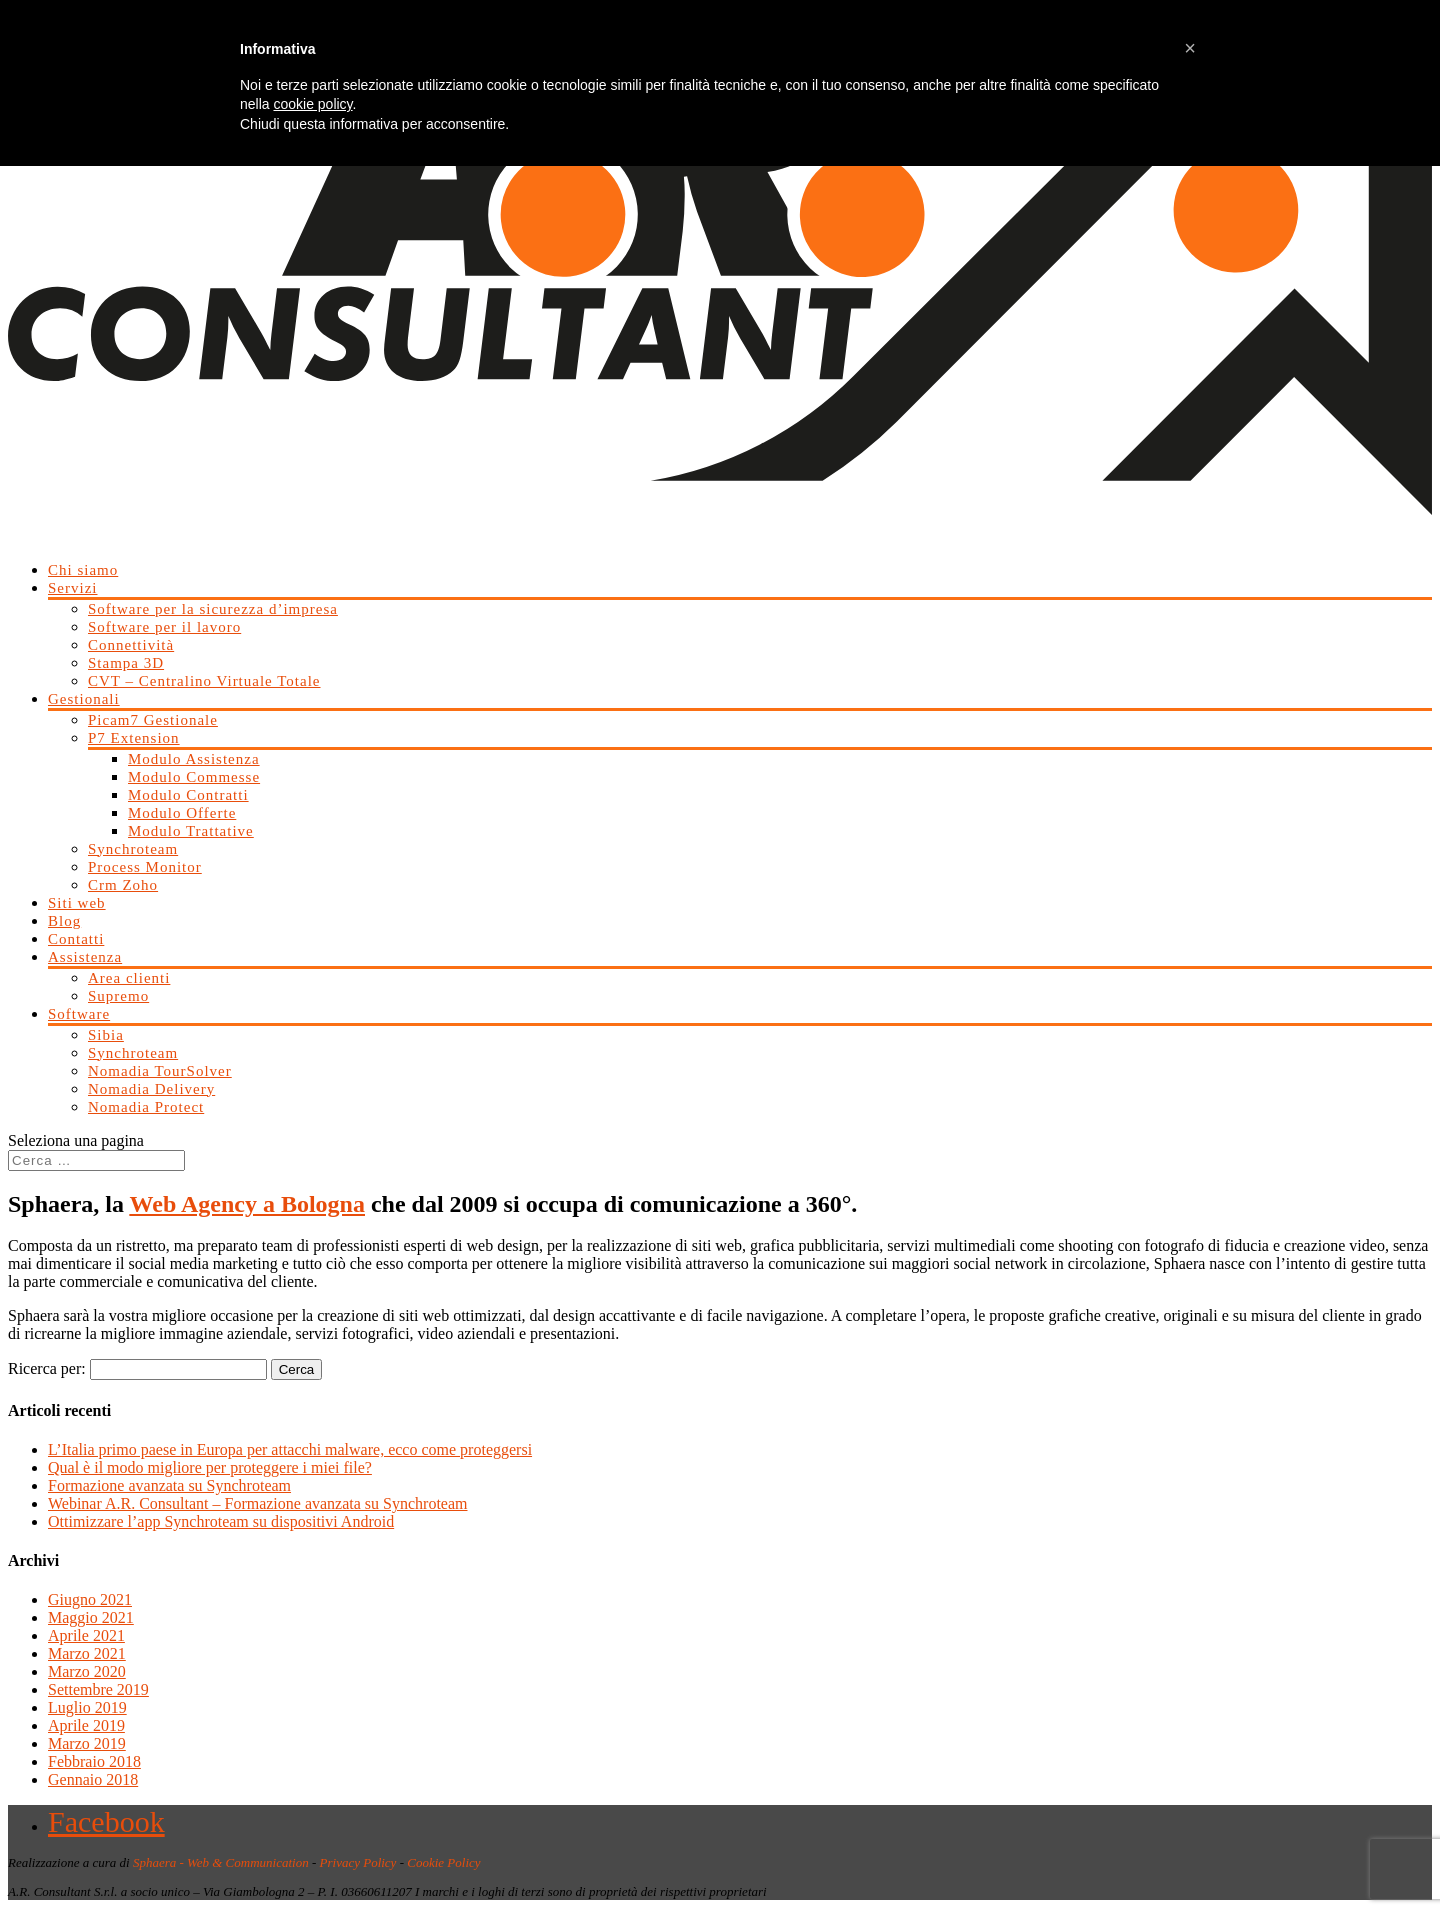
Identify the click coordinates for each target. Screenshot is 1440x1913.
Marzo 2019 (87, 1743)
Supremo (118, 996)
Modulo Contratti (188, 795)
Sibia (106, 1035)
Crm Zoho (123, 885)
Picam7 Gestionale (153, 720)
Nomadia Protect (146, 1107)
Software (79, 1014)
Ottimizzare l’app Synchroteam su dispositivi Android (221, 1521)
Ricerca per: (47, 1368)
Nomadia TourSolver (160, 1071)
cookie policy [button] (312, 104)
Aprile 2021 (86, 1635)
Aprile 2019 (86, 1725)
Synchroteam (133, 849)
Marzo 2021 (87, 1653)
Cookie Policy (443, 1862)
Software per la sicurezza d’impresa (213, 609)
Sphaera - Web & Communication (221, 1862)
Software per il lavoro (164, 627)
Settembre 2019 (98, 1689)
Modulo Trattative (191, 831)
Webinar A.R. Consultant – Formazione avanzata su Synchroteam (258, 1503)
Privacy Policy (358, 1862)
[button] (1190, 48)
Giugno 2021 (90, 1599)
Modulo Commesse (194, 777)
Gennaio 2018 (93, 1779)
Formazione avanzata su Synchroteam (169, 1485)
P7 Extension (134, 738)
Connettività (131, 645)
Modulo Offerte (182, 813)
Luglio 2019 (87, 1707)
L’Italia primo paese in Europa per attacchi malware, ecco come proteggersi (290, 1449)
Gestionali (84, 699)
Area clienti (129, 978)
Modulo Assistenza (194, 759)
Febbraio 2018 (94, 1761)
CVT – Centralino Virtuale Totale (204, 681)
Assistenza (85, 957)
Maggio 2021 (91, 1617)
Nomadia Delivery (151, 1089)
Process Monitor (145, 867)
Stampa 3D (126, 663)
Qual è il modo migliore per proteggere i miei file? (210, 1467)
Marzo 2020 (87, 1671)
